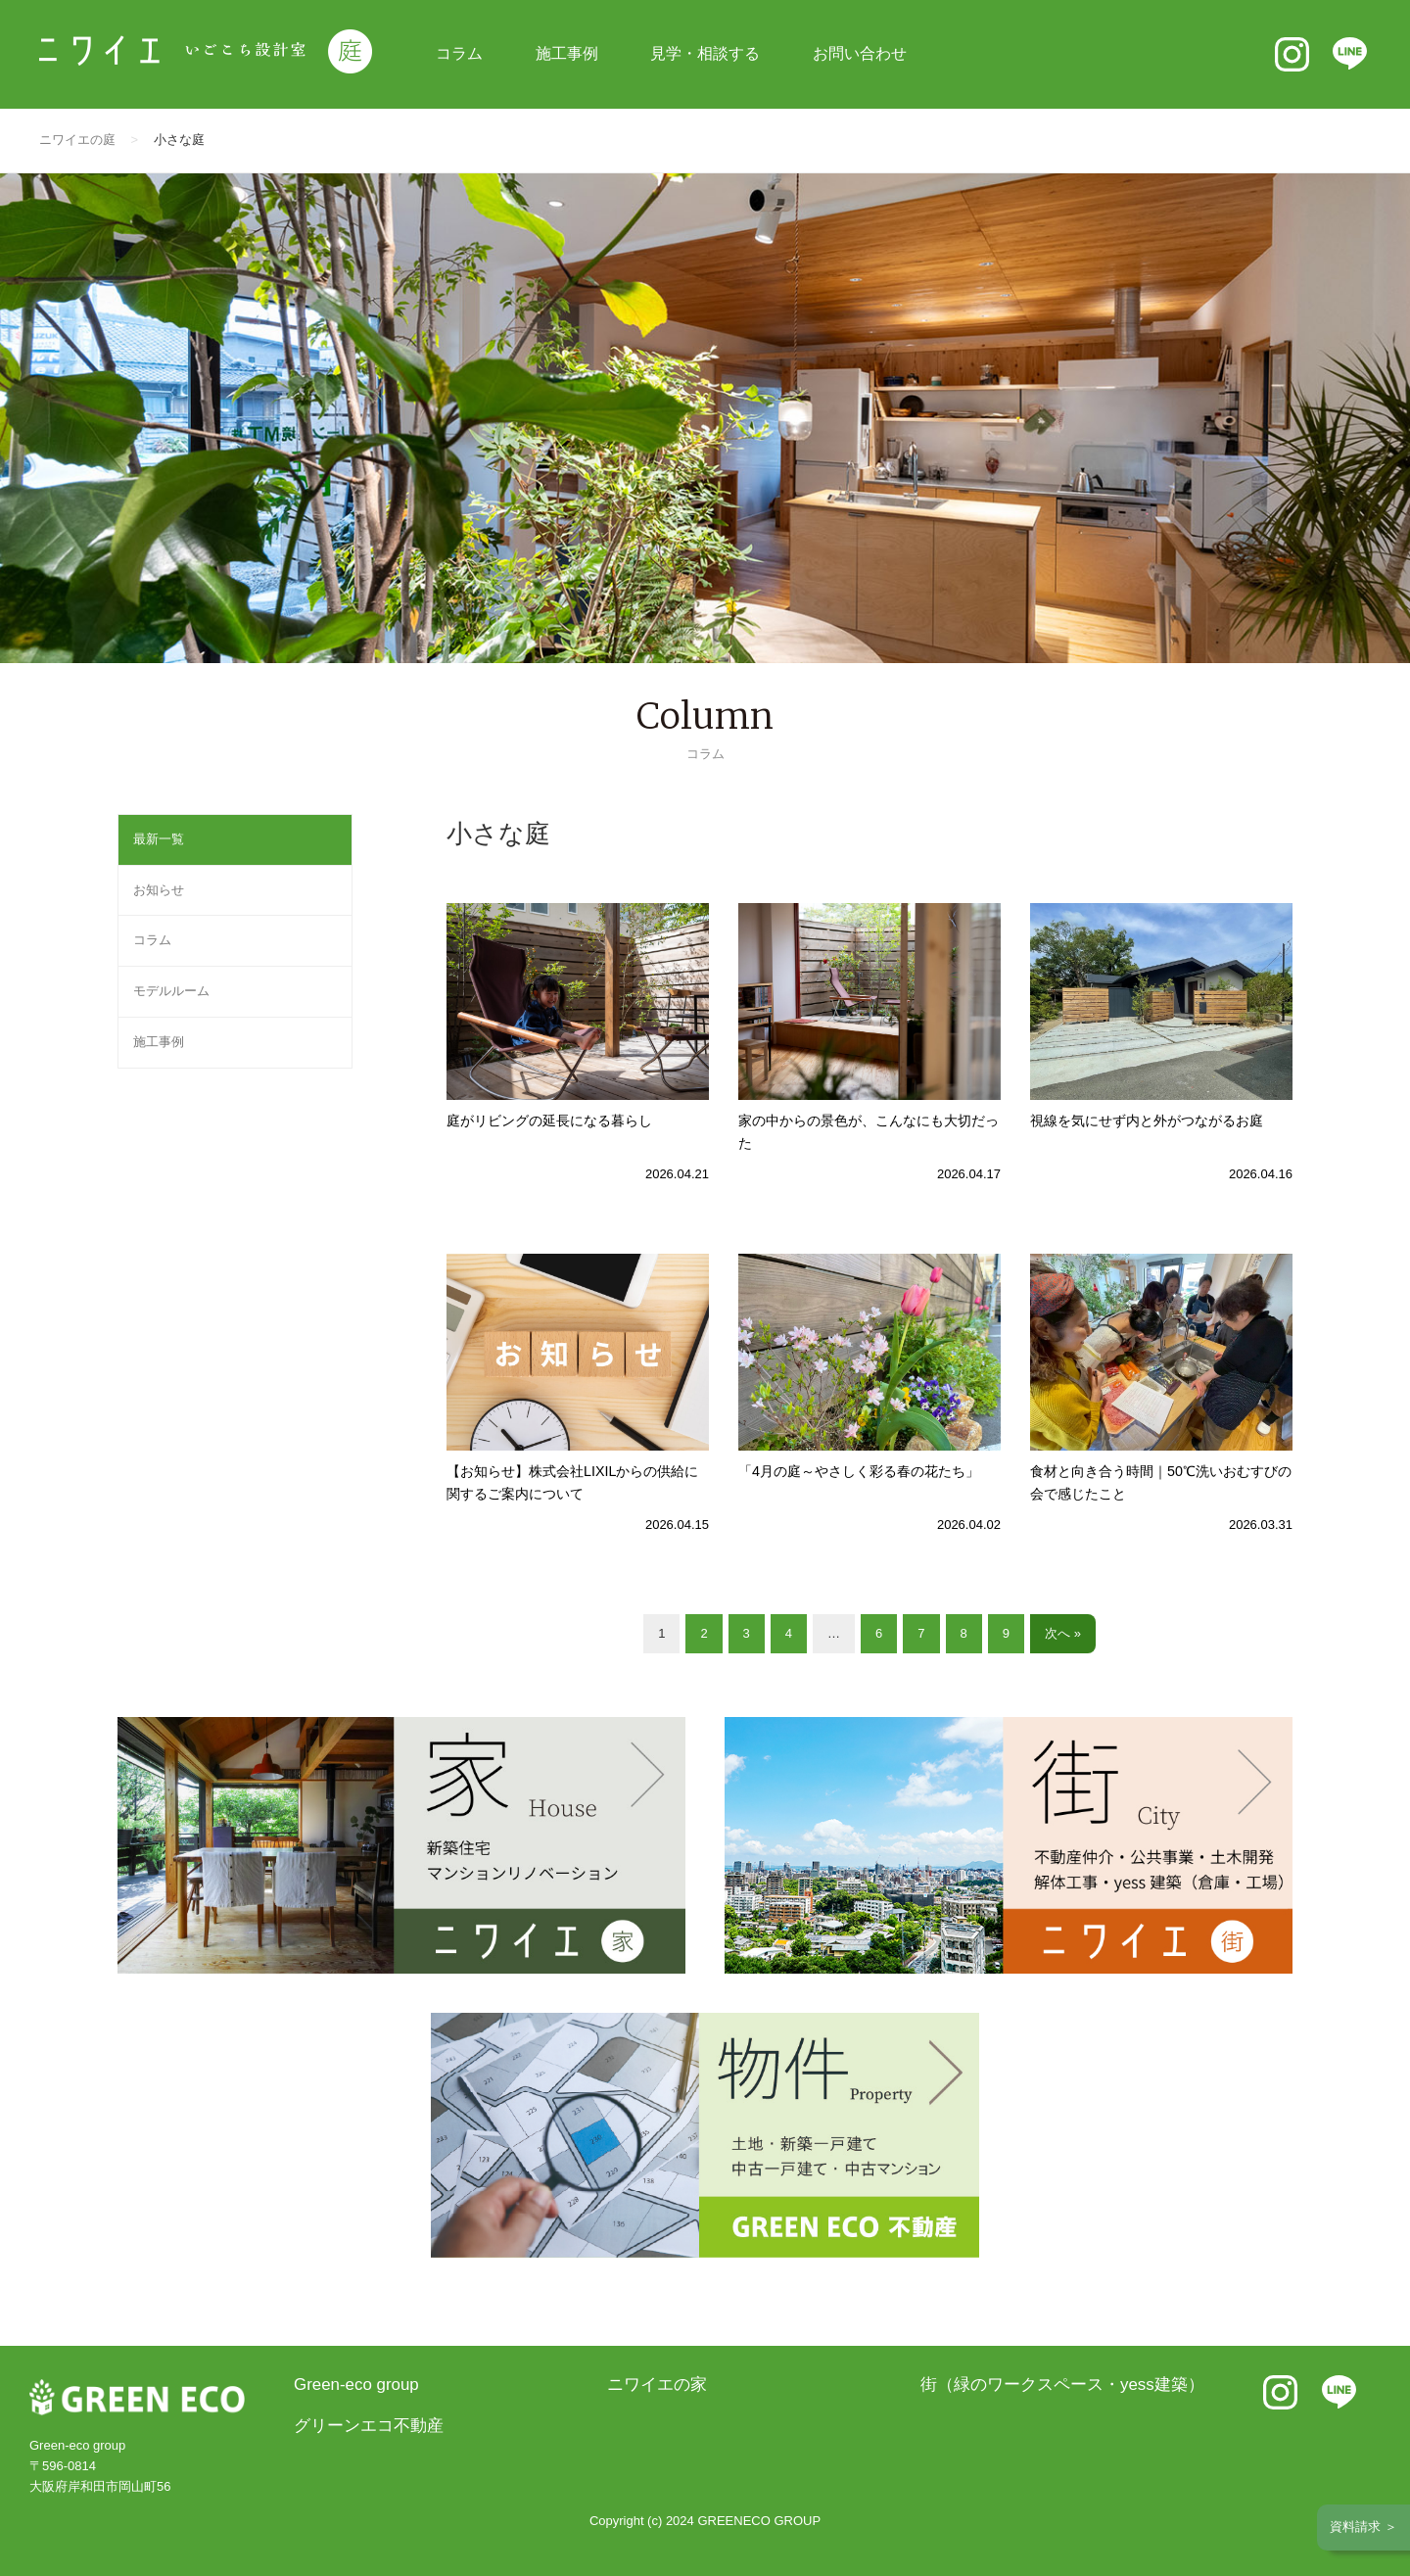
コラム (459, 53)
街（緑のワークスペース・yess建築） (1062, 2384)
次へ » (1063, 1633)
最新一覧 (158, 839)
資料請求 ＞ (1363, 2526)
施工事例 (567, 53)
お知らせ (158, 890)
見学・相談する (705, 53)
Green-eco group (356, 2384)
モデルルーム (171, 990)
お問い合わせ (860, 53)
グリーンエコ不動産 (369, 2425)
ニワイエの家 (657, 2384)
